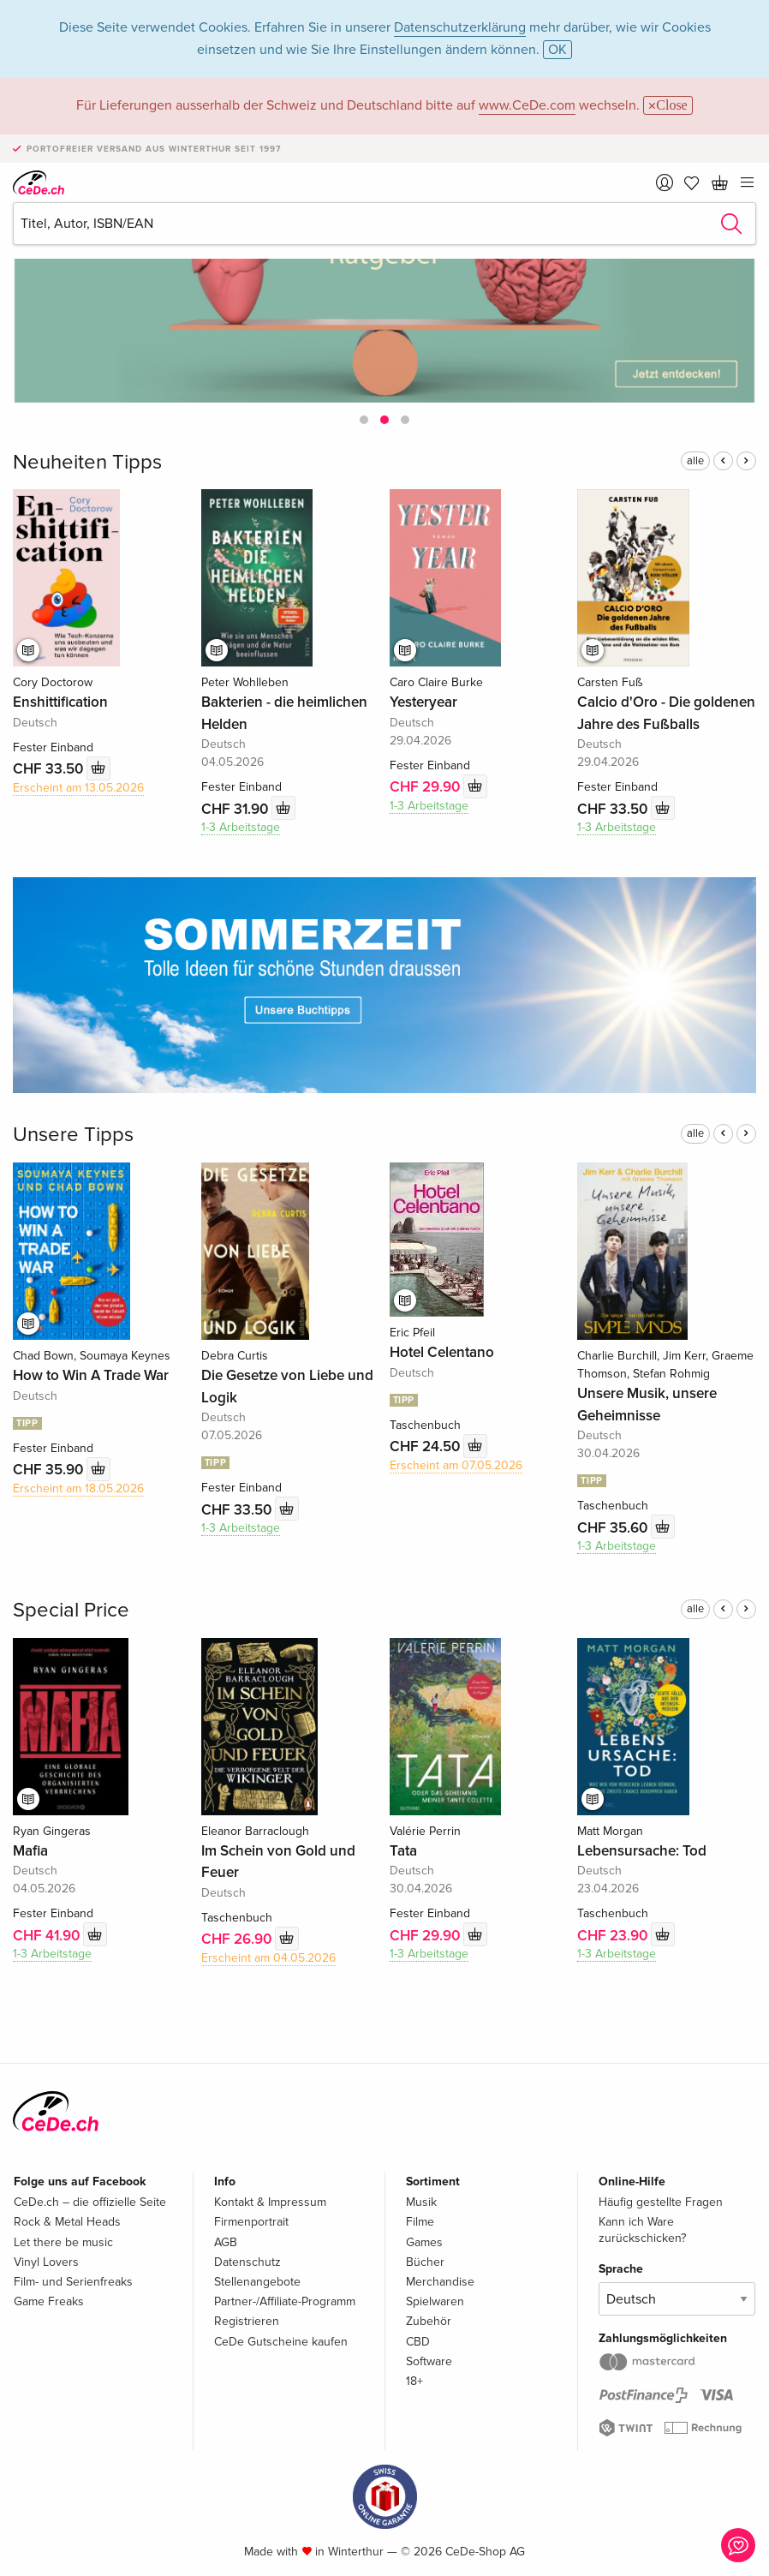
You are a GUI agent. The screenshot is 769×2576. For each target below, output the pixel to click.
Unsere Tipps (73, 1134)
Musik (421, 2202)
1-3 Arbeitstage (240, 827)
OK (557, 49)
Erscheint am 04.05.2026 (268, 1958)
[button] (364, 419)
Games (424, 2242)
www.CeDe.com (527, 105)
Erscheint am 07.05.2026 (456, 1465)
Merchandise (440, 2281)
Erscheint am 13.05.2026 (78, 787)
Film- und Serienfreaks (73, 2281)
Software (429, 2361)
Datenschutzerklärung (460, 27)
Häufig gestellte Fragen (661, 2202)
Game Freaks (49, 2301)
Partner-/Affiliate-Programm (284, 2301)
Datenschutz (247, 2262)
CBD (418, 2341)
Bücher (425, 2262)
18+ (414, 2381)
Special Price (71, 1610)
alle (695, 461)
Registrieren (246, 2321)
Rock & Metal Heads (67, 2221)
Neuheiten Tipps (87, 462)
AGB (225, 2242)
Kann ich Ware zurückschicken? (642, 2229)
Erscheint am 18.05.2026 (78, 1488)
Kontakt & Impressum (270, 2202)
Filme (420, 2221)
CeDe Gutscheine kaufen (281, 2341)
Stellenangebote (257, 2281)
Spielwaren (435, 2301)
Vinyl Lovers (46, 2262)
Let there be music (63, 2242)
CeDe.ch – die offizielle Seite (90, 2202)
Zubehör (428, 2321)
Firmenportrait (251, 2221)
